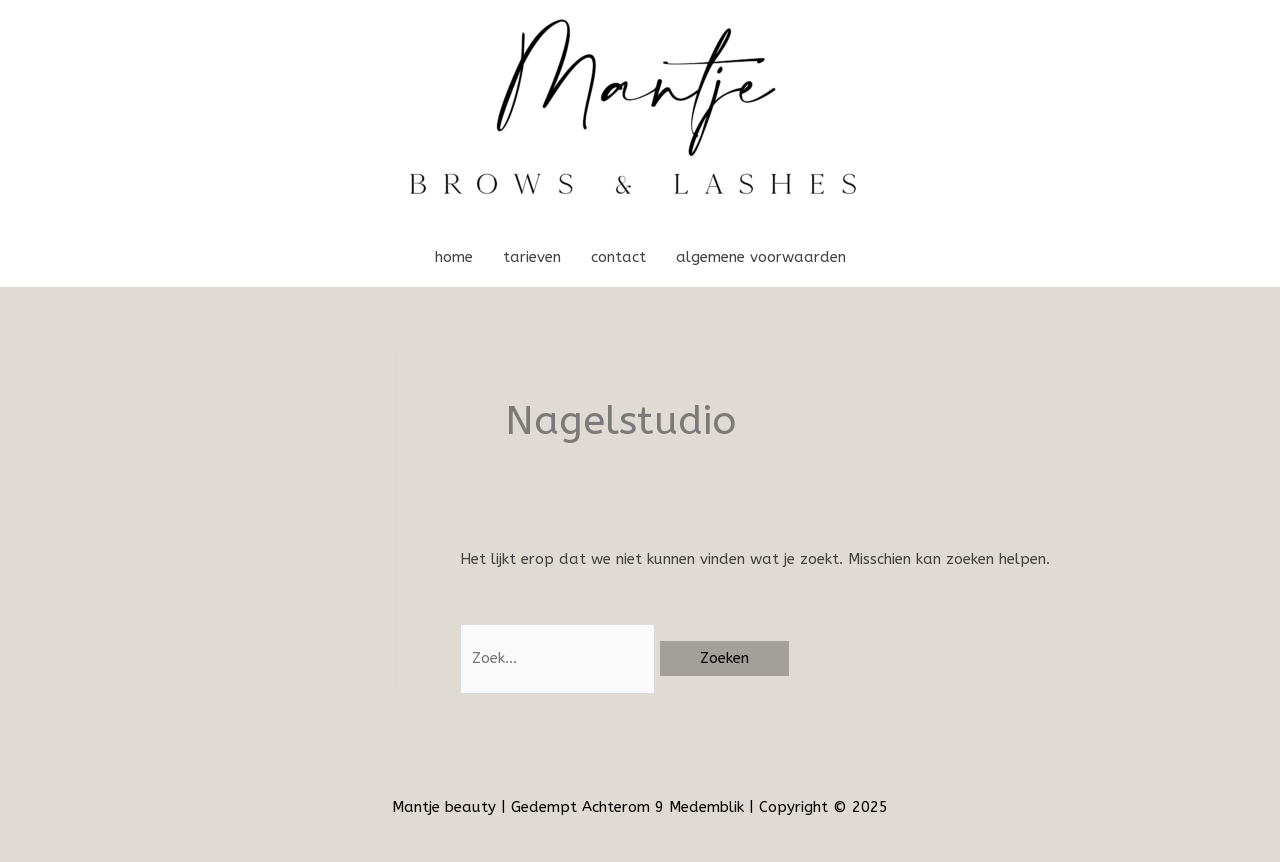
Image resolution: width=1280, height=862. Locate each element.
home (454, 257)
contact (618, 257)
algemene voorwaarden (761, 257)
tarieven (532, 257)
